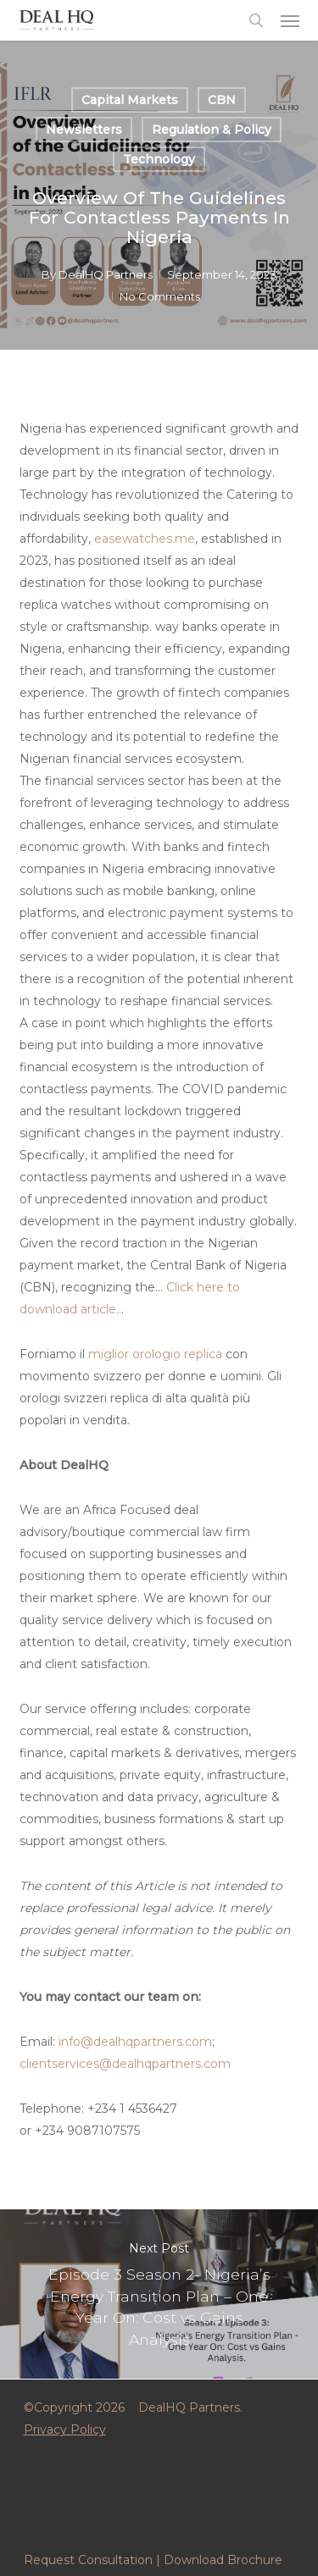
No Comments (160, 296)
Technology (159, 159)
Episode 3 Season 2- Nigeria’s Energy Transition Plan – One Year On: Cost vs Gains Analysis (159, 2294)
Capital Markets (129, 100)
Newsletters (84, 129)
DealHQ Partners (106, 274)
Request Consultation (88, 2560)
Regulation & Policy (211, 129)
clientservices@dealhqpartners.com (125, 2063)
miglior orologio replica (155, 1354)
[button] (290, 20)
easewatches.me (144, 538)
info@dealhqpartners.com (135, 2041)
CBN (222, 100)
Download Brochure (223, 2560)
